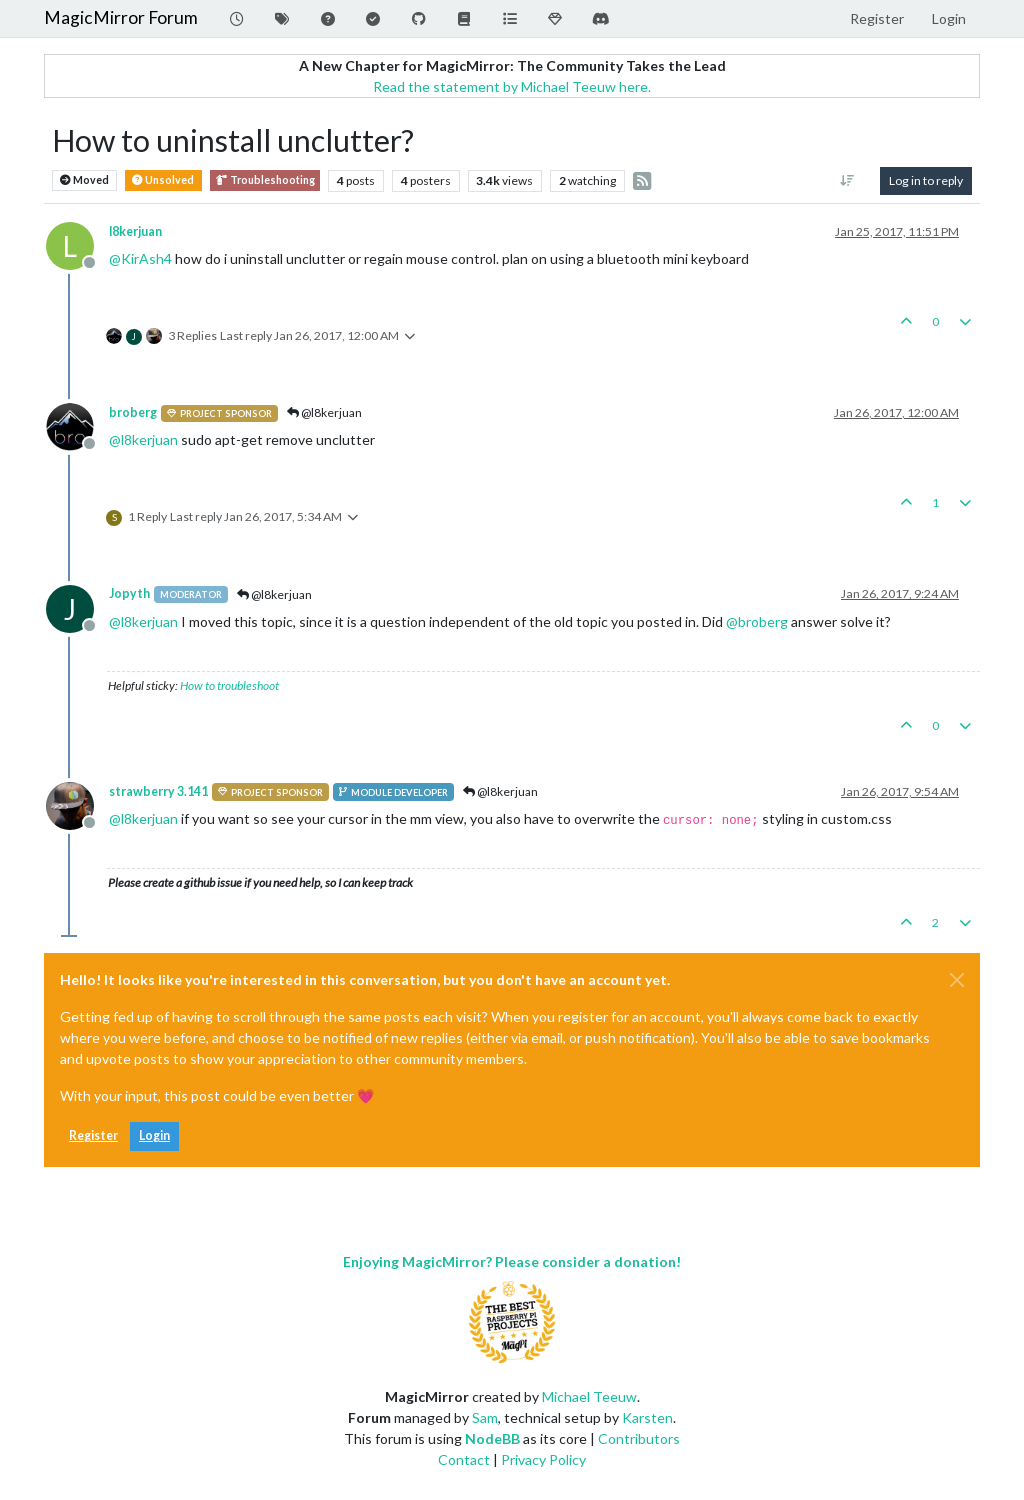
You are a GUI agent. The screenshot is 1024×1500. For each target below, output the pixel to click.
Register (93, 1135)
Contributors (639, 1438)
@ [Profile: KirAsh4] (140, 258)
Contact (464, 1459)
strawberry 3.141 (158, 791)
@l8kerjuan (324, 412)
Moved (84, 180)
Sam (485, 1417)
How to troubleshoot (229, 685)
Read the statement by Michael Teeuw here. (512, 86)
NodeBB (492, 1438)
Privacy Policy (543, 1459)
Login (154, 1135)
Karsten (647, 1417)
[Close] (957, 980)
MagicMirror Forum (121, 17)
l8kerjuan (135, 231)
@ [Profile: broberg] (757, 621)
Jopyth (129, 593)
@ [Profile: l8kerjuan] (143, 439)
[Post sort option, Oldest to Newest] (847, 181)
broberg (133, 412)
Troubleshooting (265, 180)
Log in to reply (926, 180)
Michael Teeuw (589, 1396)
